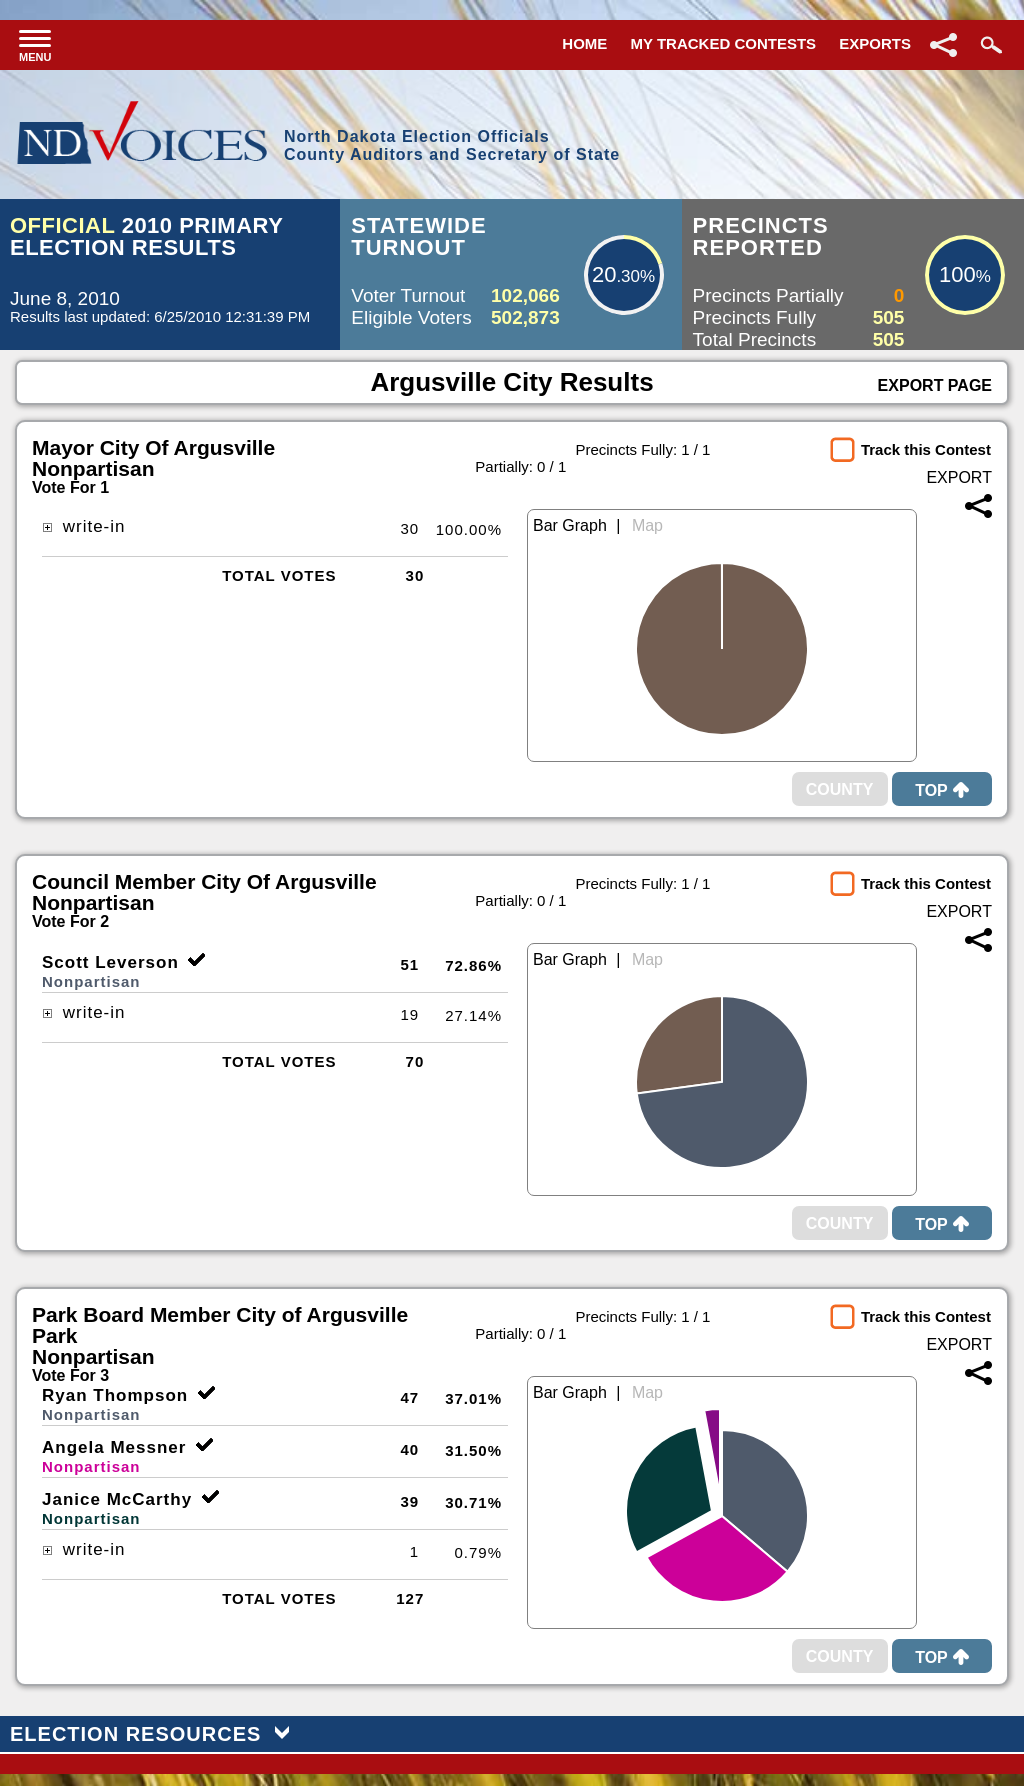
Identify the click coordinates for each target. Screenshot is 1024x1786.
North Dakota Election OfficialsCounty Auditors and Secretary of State (452, 145)
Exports (875, 43)
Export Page (935, 385)
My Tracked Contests (724, 43)
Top (942, 790)
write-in (84, 526)
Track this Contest (926, 449)
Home (584, 43)
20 (604, 274)
